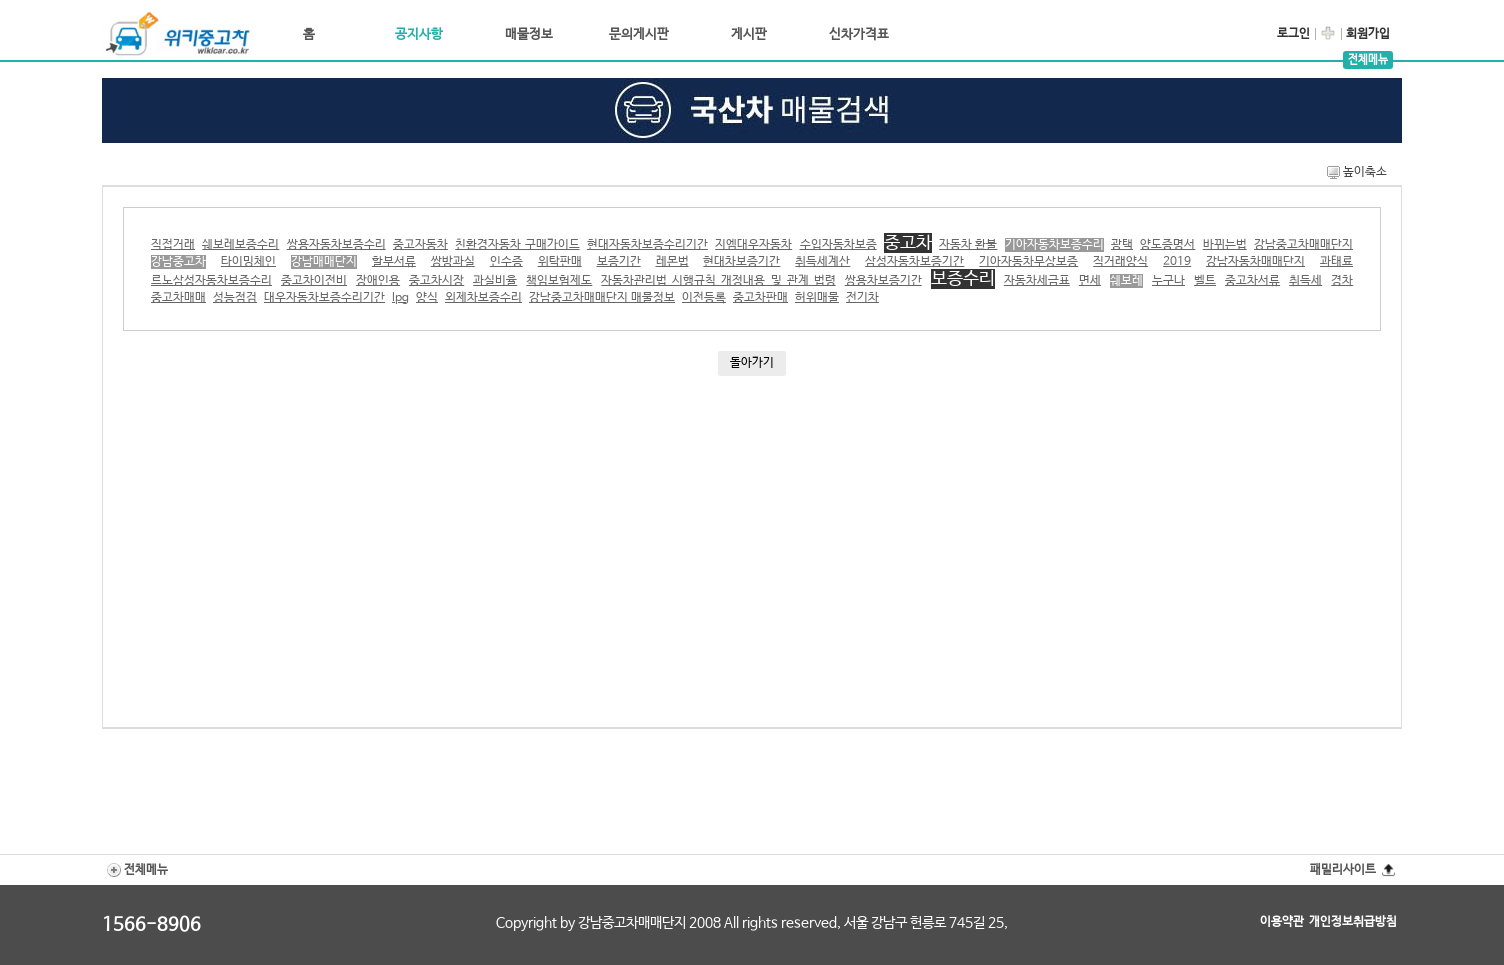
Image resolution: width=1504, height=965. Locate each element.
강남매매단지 (324, 262)
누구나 (1168, 281)
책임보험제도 (559, 281)
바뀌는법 (1225, 245)
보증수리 (963, 279)
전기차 (862, 298)
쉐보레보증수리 (240, 245)
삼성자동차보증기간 (914, 262)
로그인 (1293, 34)
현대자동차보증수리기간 (647, 245)
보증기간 (619, 262)
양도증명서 (1167, 245)
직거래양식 (1120, 262)
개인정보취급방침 (1353, 922)
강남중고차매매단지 (1303, 245)
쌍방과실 (453, 262)
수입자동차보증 (838, 245)
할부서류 (394, 262)
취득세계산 (822, 262)
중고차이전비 (314, 281)
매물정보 (529, 34)
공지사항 (419, 34)
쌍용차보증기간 (883, 281)
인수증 (506, 262)
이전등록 (704, 298)
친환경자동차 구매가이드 (517, 245)
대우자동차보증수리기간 (324, 298)
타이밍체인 (248, 262)
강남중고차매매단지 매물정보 (602, 298)
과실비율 (495, 281)
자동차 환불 (968, 245)
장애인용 (378, 281)
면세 (1090, 281)
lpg (400, 298)
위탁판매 (560, 262)
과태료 (1336, 262)
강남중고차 (178, 262)
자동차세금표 (1037, 281)
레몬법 (672, 262)
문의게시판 (639, 34)
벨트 (1205, 281)
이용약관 (1282, 922)
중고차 (908, 243)
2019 (1177, 262)
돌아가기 (752, 363)
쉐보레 (1126, 281)
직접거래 (173, 245)
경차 (1342, 281)
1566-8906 (151, 925)
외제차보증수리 (483, 298)
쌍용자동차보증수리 (336, 245)
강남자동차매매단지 (1255, 262)
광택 (1122, 245)
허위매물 (817, 298)
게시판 (749, 34)
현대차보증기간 (741, 262)
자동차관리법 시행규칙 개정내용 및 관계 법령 (718, 281)
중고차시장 (436, 281)
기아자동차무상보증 (1028, 262)
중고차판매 (760, 298)
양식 (427, 298)
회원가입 (1368, 34)
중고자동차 (420, 245)
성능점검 (235, 298)
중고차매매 (178, 298)
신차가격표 (859, 34)
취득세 (1305, 281)
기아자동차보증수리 (1054, 245)
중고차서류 (1252, 281)
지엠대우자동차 (753, 245)
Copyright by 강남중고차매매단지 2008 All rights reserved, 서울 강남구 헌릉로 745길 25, (752, 923)
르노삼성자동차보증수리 (211, 281)
